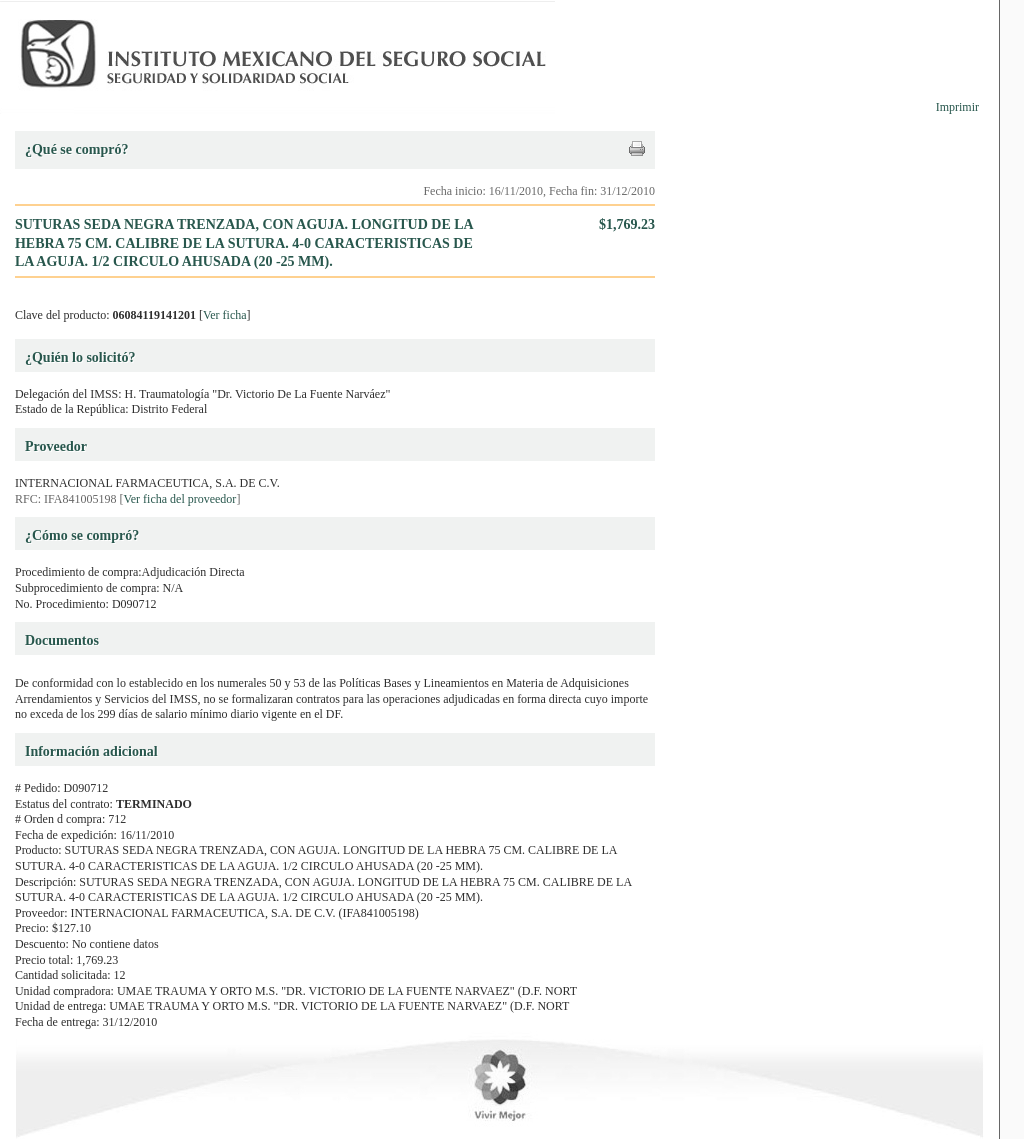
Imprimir (957, 107)
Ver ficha (225, 315)
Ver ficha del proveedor (179, 499)
